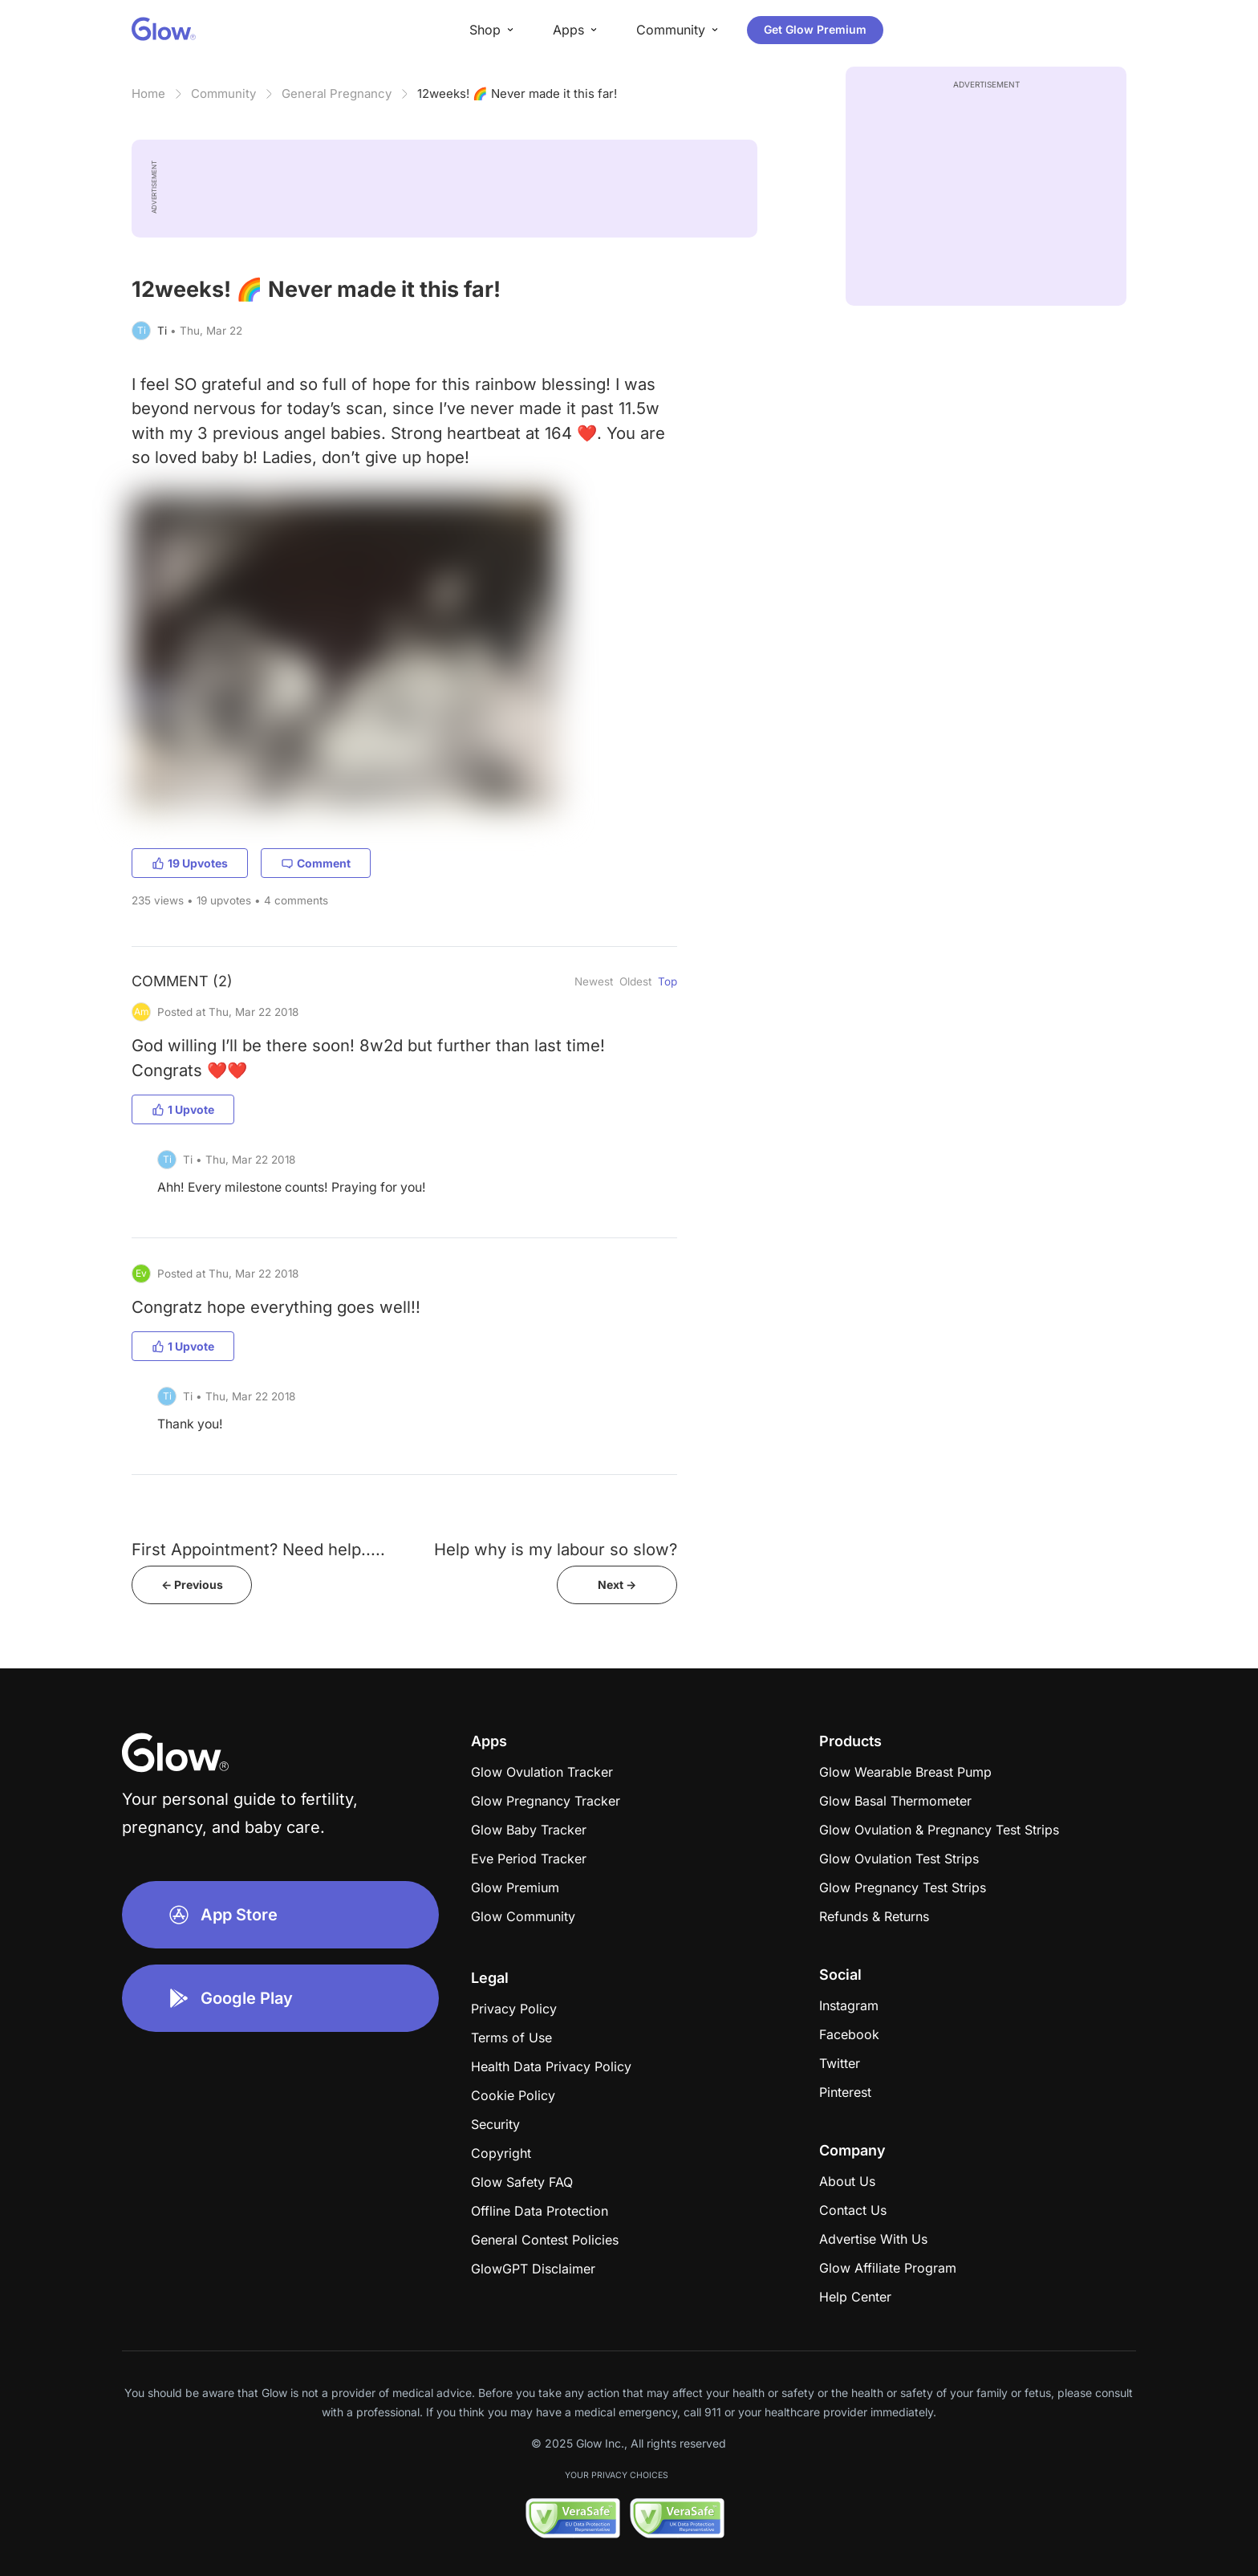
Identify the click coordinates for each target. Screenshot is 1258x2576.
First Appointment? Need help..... (258, 1549)
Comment (316, 863)
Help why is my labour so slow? (555, 1549)
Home (148, 93)
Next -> (617, 1584)
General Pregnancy (337, 93)
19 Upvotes (190, 863)
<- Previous (192, 1584)
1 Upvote (183, 1109)
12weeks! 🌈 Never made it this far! (517, 93)
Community (223, 93)
